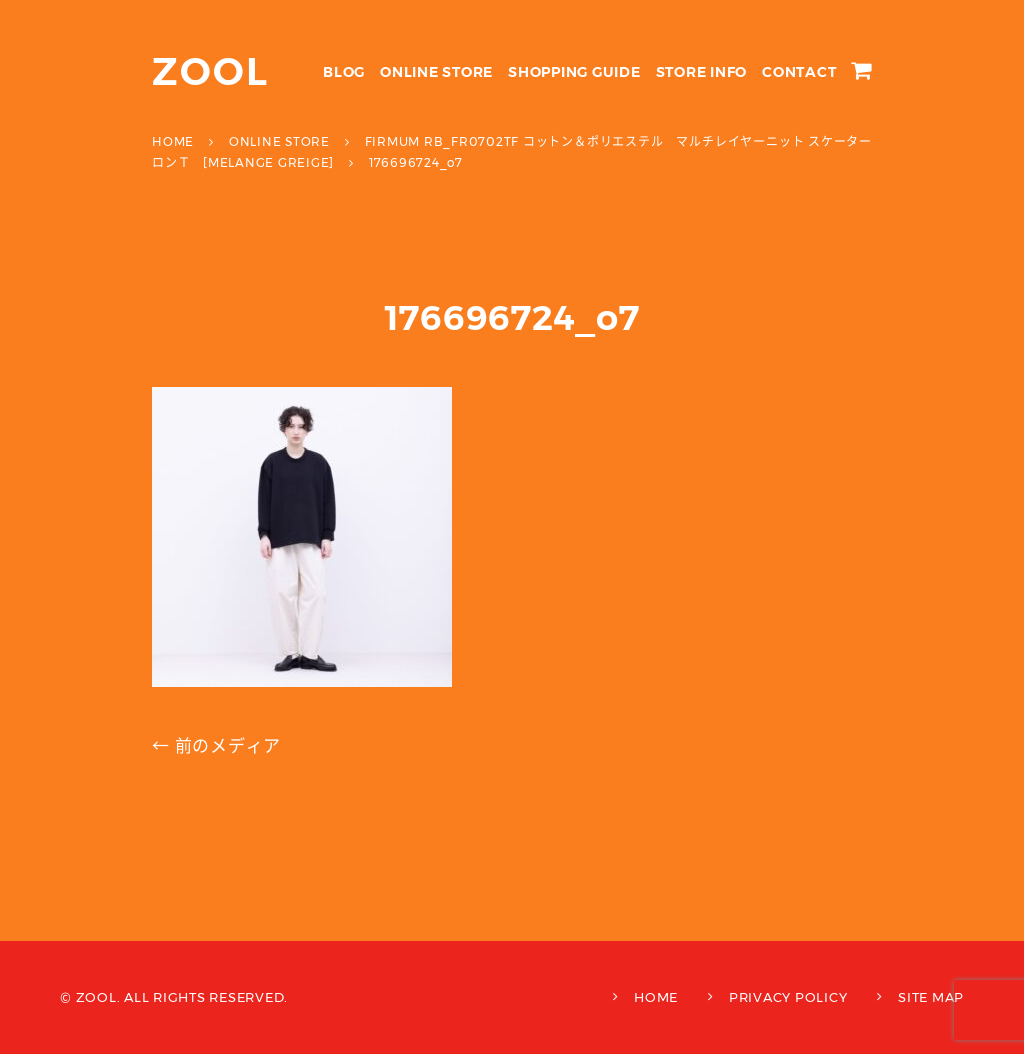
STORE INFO (702, 72)
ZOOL (210, 71)
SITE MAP (931, 997)
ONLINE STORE (436, 72)
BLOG (344, 72)
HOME (656, 997)
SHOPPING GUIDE (574, 72)
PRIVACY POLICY (788, 997)
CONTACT (799, 72)
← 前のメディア (216, 746)
